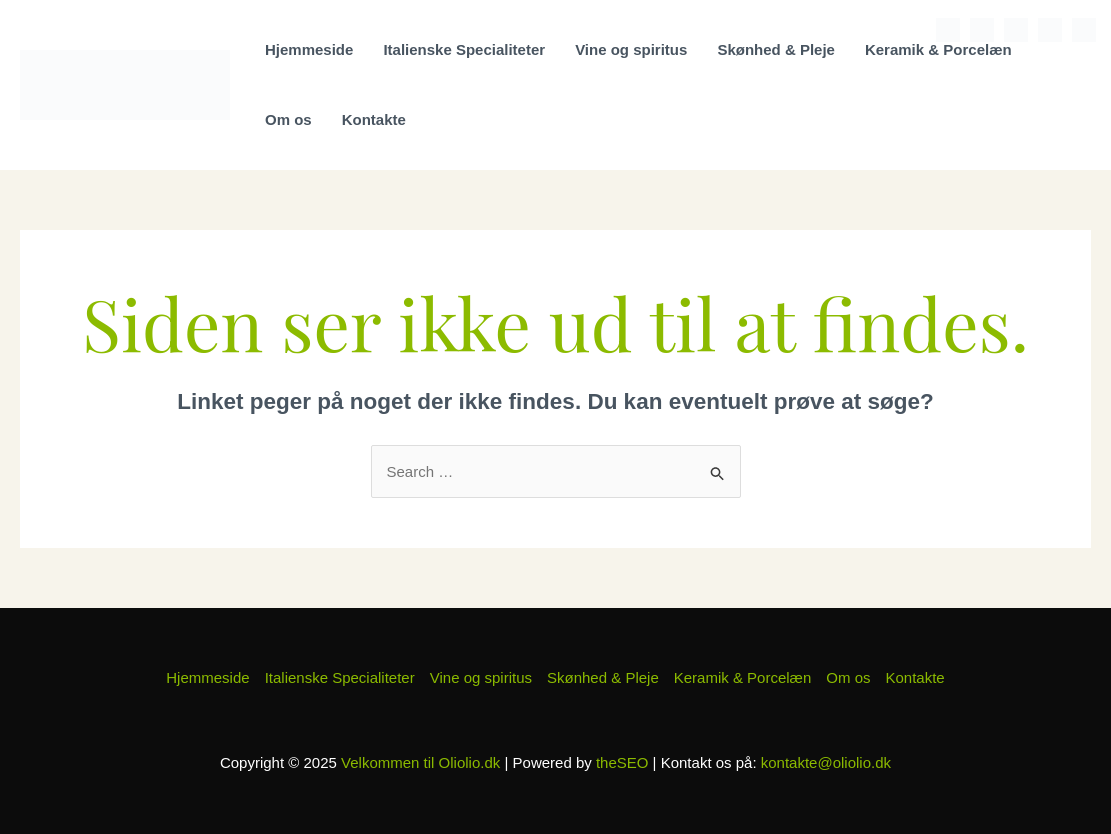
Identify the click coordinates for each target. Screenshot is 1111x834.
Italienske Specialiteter (464, 49)
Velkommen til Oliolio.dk (420, 762)
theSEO (622, 762)
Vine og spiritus (631, 49)
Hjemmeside (309, 49)
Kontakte (374, 119)
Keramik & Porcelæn (938, 49)
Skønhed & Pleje (776, 49)
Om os (288, 119)
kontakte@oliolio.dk (826, 762)
